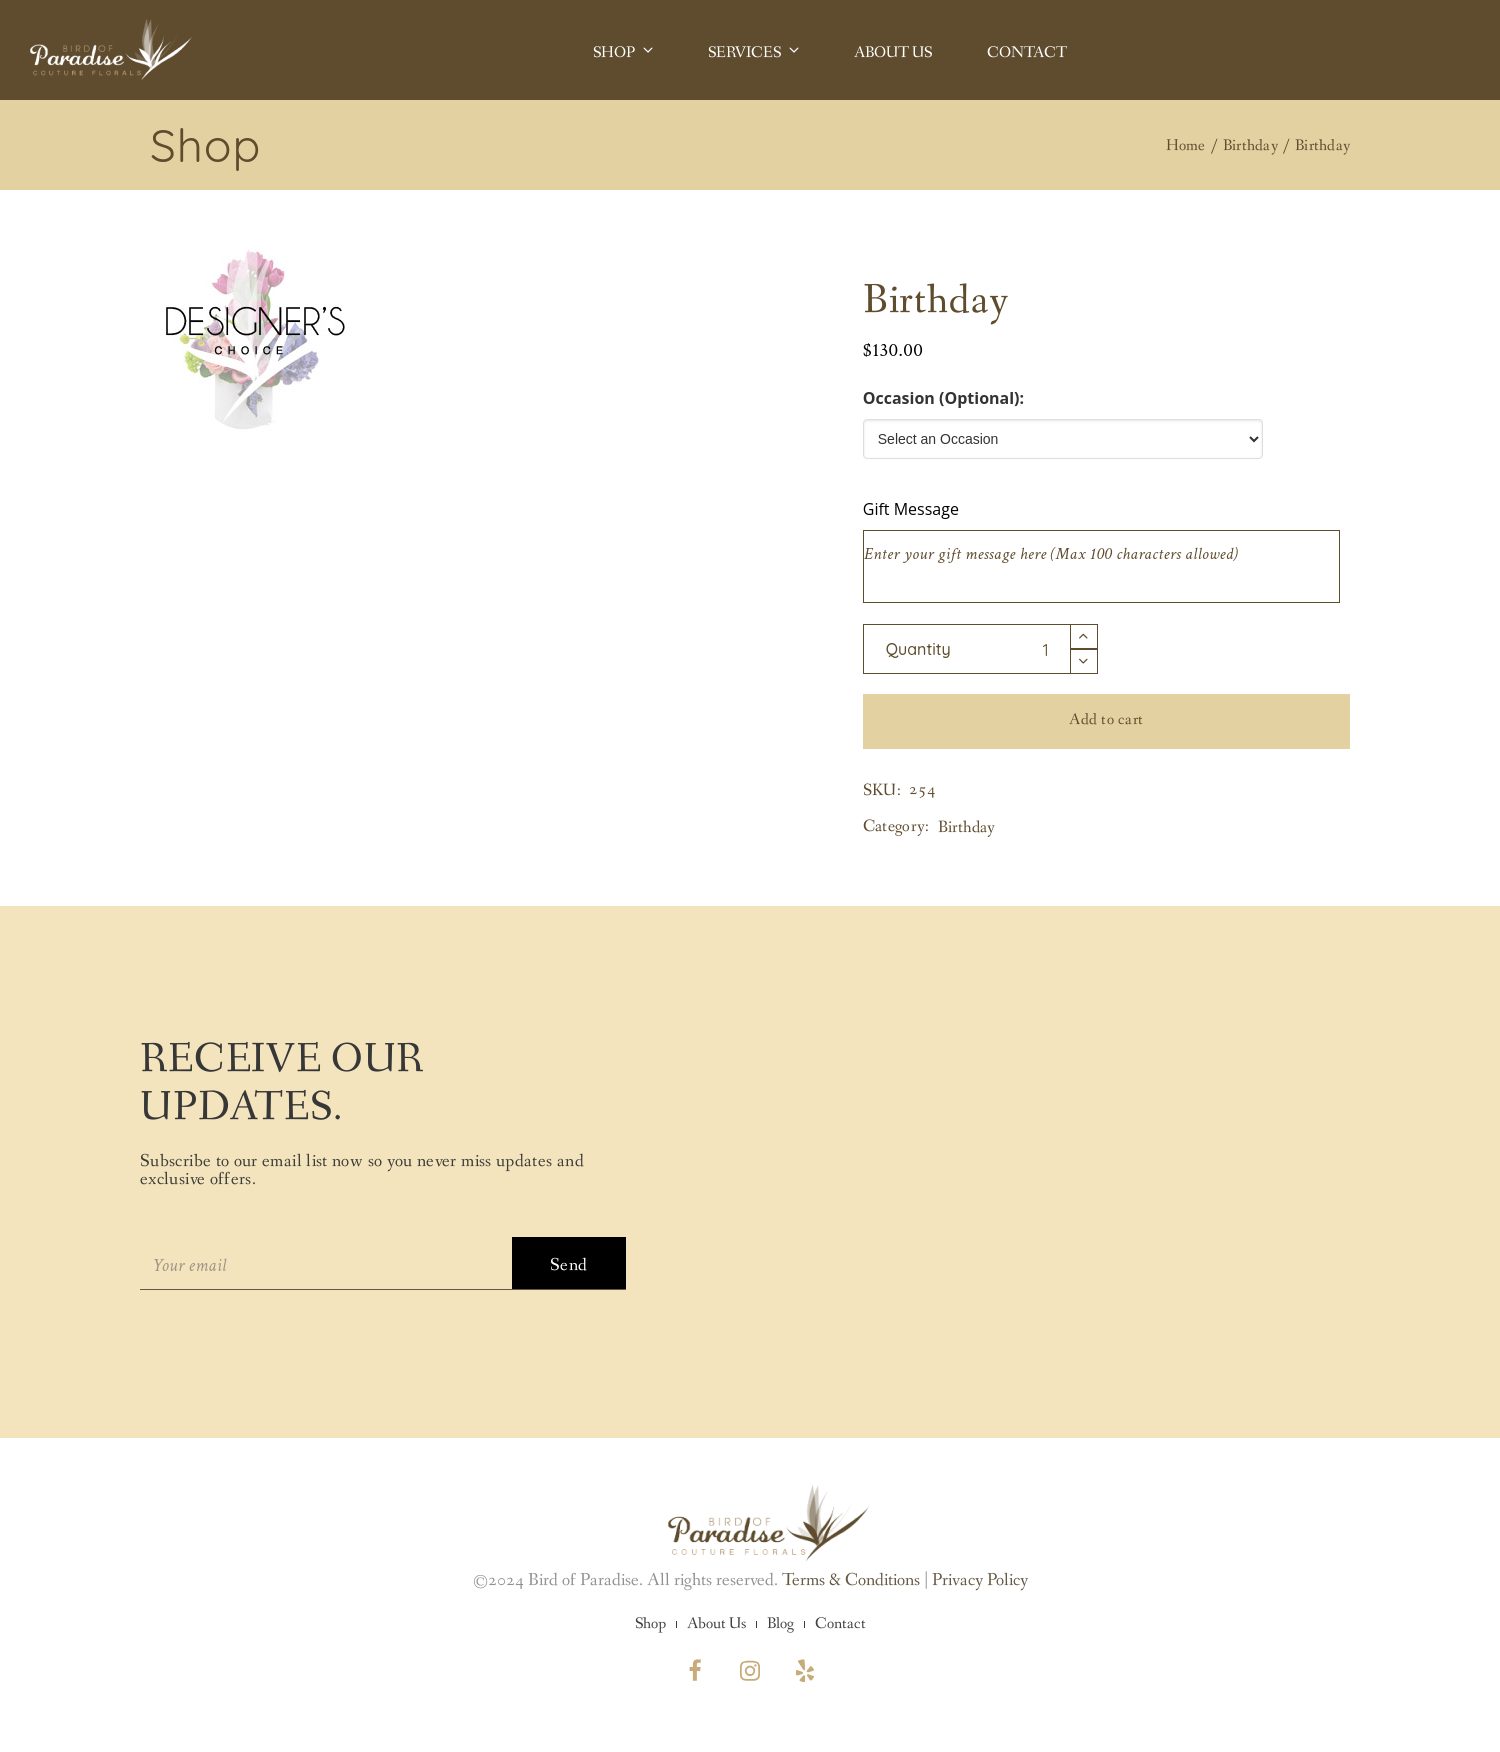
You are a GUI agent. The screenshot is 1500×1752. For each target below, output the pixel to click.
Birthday (966, 827)
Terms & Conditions (851, 1580)
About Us (716, 1624)
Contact (840, 1624)
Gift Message (911, 509)
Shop (650, 1624)
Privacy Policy (980, 1580)
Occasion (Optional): (943, 398)
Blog (780, 1624)
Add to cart (1106, 719)
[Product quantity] (967, 649)
